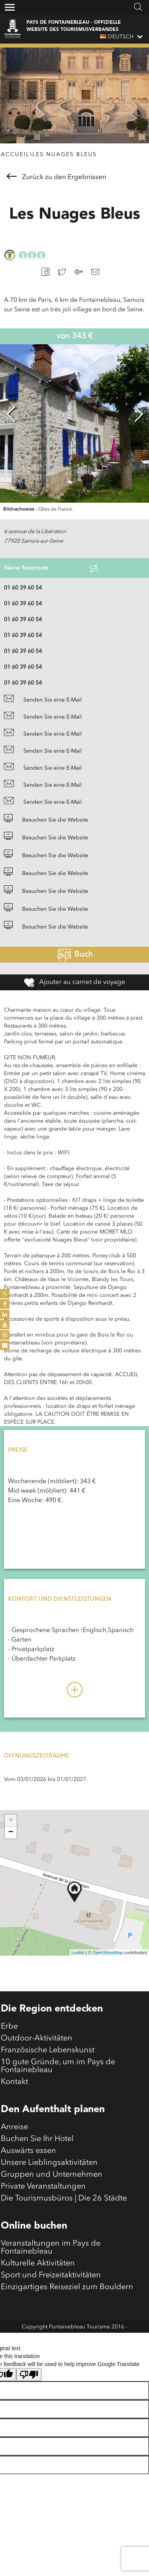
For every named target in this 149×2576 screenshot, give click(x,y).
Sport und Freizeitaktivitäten (51, 2275)
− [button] (10, 1832)
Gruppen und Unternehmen (51, 2175)
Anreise (14, 2127)
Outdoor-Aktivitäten (36, 2038)
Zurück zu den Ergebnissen (56, 177)
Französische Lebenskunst (47, 2050)
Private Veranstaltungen (43, 2187)
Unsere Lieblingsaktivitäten (49, 2163)
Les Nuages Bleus (64, 154)
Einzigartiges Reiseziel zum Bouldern (67, 2287)
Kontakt (14, 2082)
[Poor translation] (28, 2374)
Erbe (9, 2027)
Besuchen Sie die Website (46, 820)
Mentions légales (74, 2338)
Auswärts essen (28, 2151)
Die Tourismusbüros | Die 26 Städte (64, 2198)
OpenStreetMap (107, 1952)
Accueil (15, 154)
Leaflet (78, 1952)
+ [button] (10, 1821)
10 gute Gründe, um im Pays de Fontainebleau (58, 2066)
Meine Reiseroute (51, 568)
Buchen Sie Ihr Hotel (37, 2139)
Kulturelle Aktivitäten (38, 2263)
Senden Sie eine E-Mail (43, 700)
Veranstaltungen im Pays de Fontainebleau (50, 2248)
